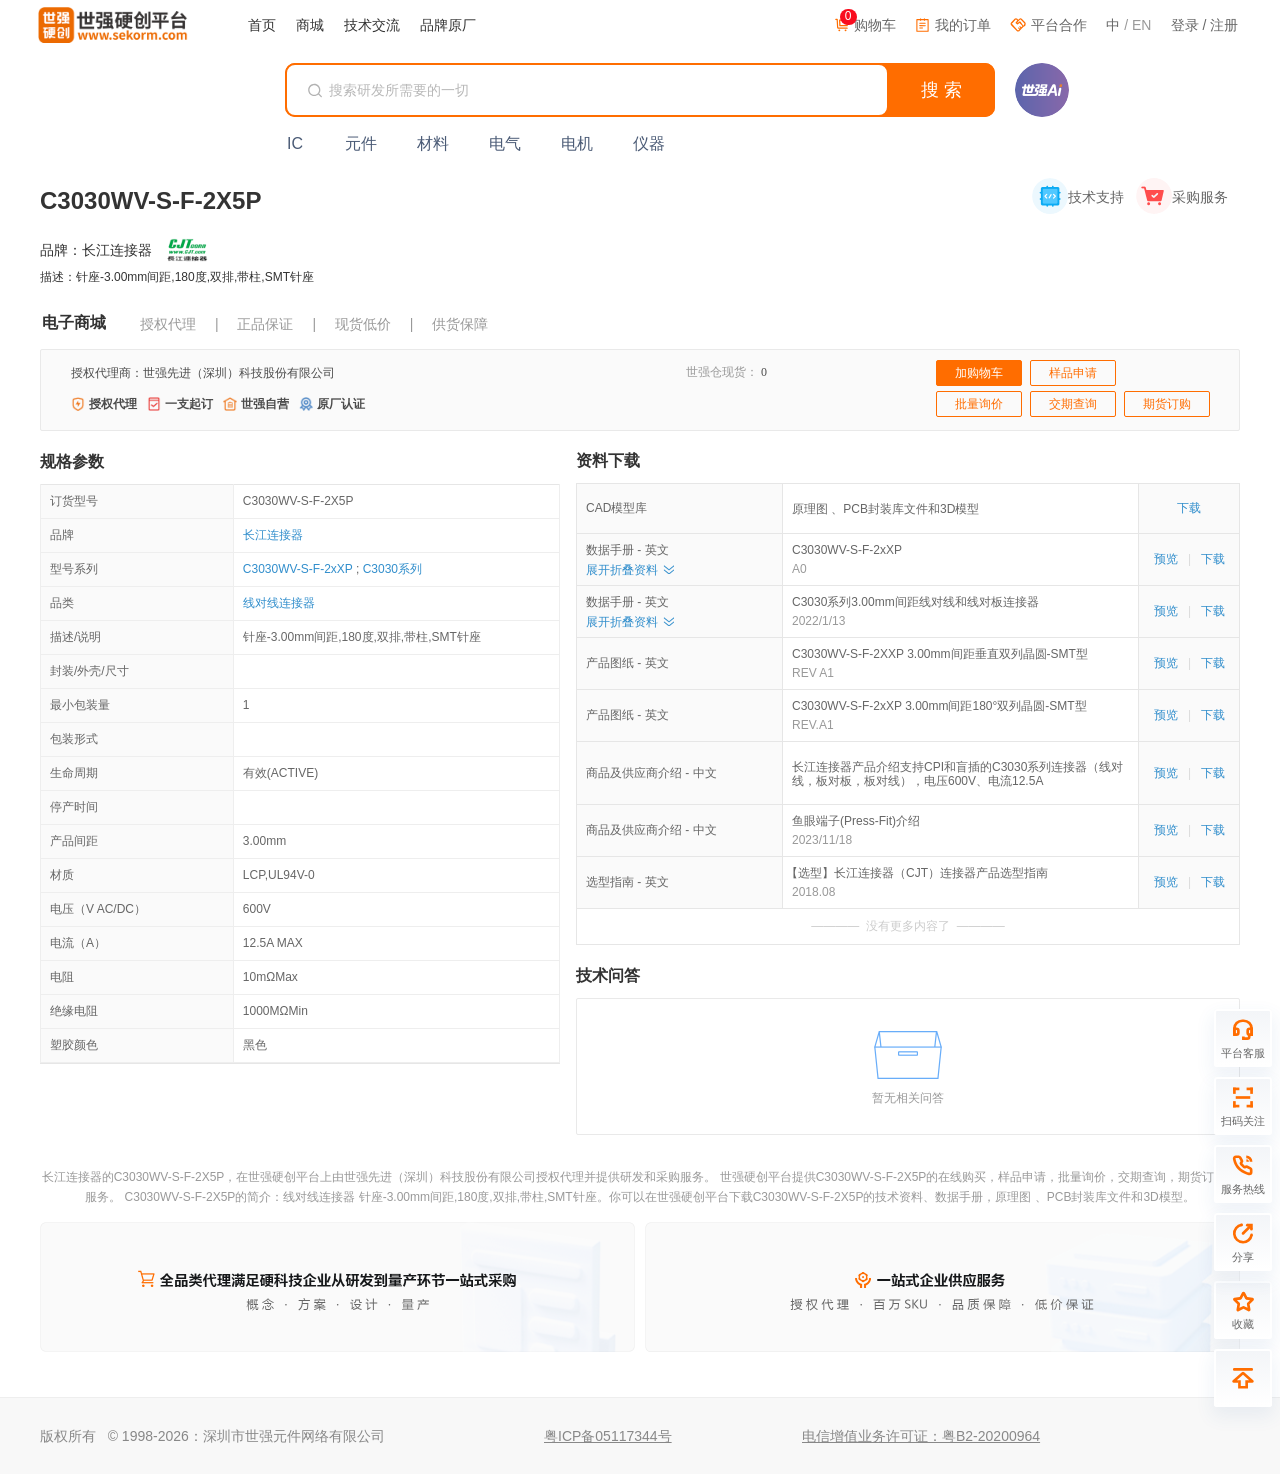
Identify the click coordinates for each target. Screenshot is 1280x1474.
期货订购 (1167, 404)
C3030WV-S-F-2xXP (298, 569)
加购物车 (979, 373)
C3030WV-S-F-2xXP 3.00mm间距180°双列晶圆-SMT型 (939, 706)
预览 (1166, 559)
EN (1141, 25)
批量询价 (979, 404)
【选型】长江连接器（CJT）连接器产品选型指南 (920, 873)
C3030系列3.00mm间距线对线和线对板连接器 (915, 602)
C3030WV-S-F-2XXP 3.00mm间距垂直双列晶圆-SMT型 (940, 654)
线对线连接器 (279, 603)
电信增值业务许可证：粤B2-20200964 (921, 1436)
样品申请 (1073, 373)
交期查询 (1073, 404)
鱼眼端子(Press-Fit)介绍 (856, 821)
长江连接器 (273, 535)
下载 (1189, 508)
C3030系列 (392, 569)
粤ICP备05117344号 (608, 1436)
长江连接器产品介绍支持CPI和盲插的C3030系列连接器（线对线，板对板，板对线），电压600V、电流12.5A (957, 774)
